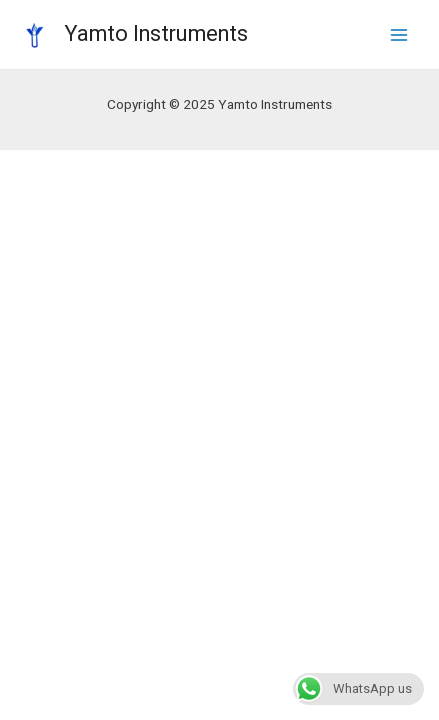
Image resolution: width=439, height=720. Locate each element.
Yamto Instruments (156, 33)
